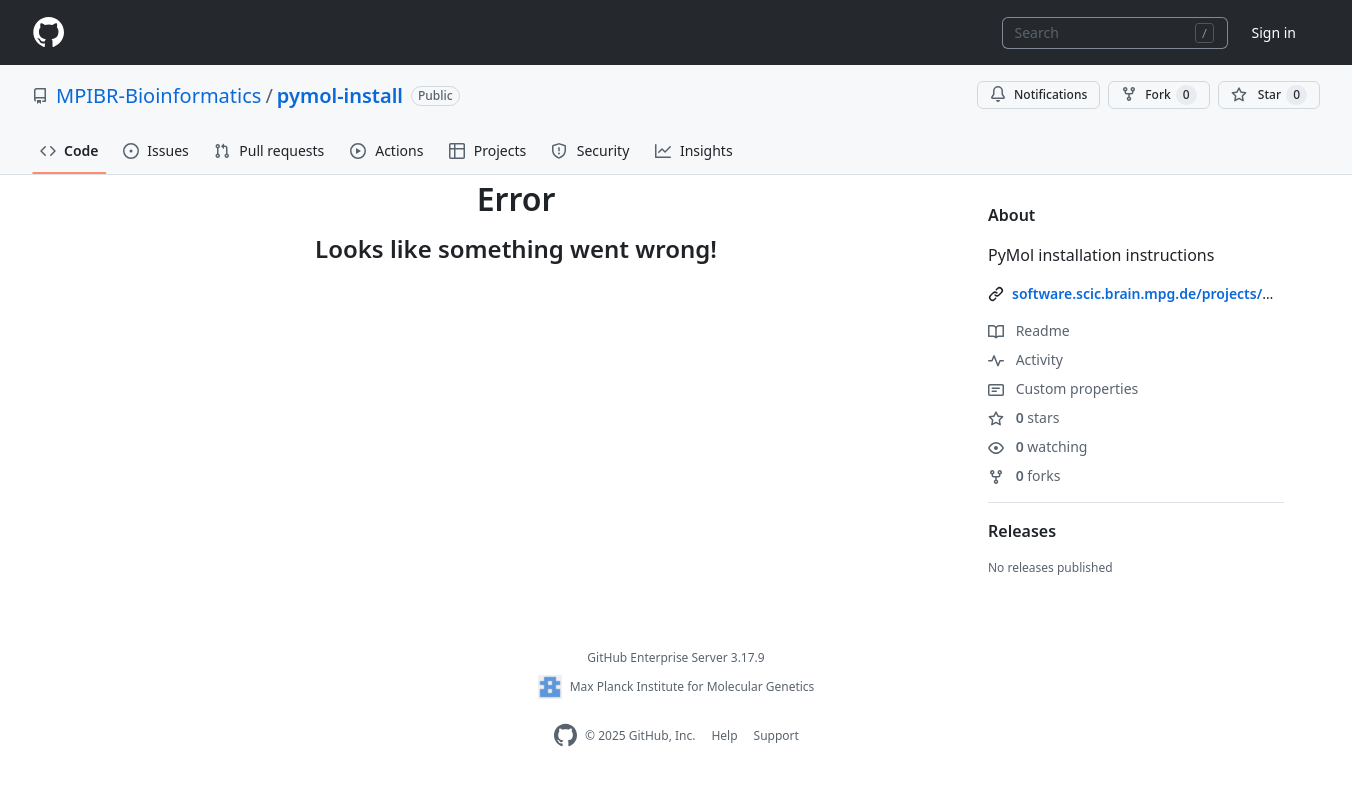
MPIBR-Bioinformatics (158, 95)
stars (1023, 417)
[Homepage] (48, 32)
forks (1024, 475)
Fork (1158, 95)
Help (724, 735)
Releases (1022, 531)
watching (1037, 446)
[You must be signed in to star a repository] (1269, 95)
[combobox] (1115, 33)
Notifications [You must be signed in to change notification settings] (1038, 94)
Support (776, 735)
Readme (1029, 330)
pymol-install (340, 95)
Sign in (1274, 32)
